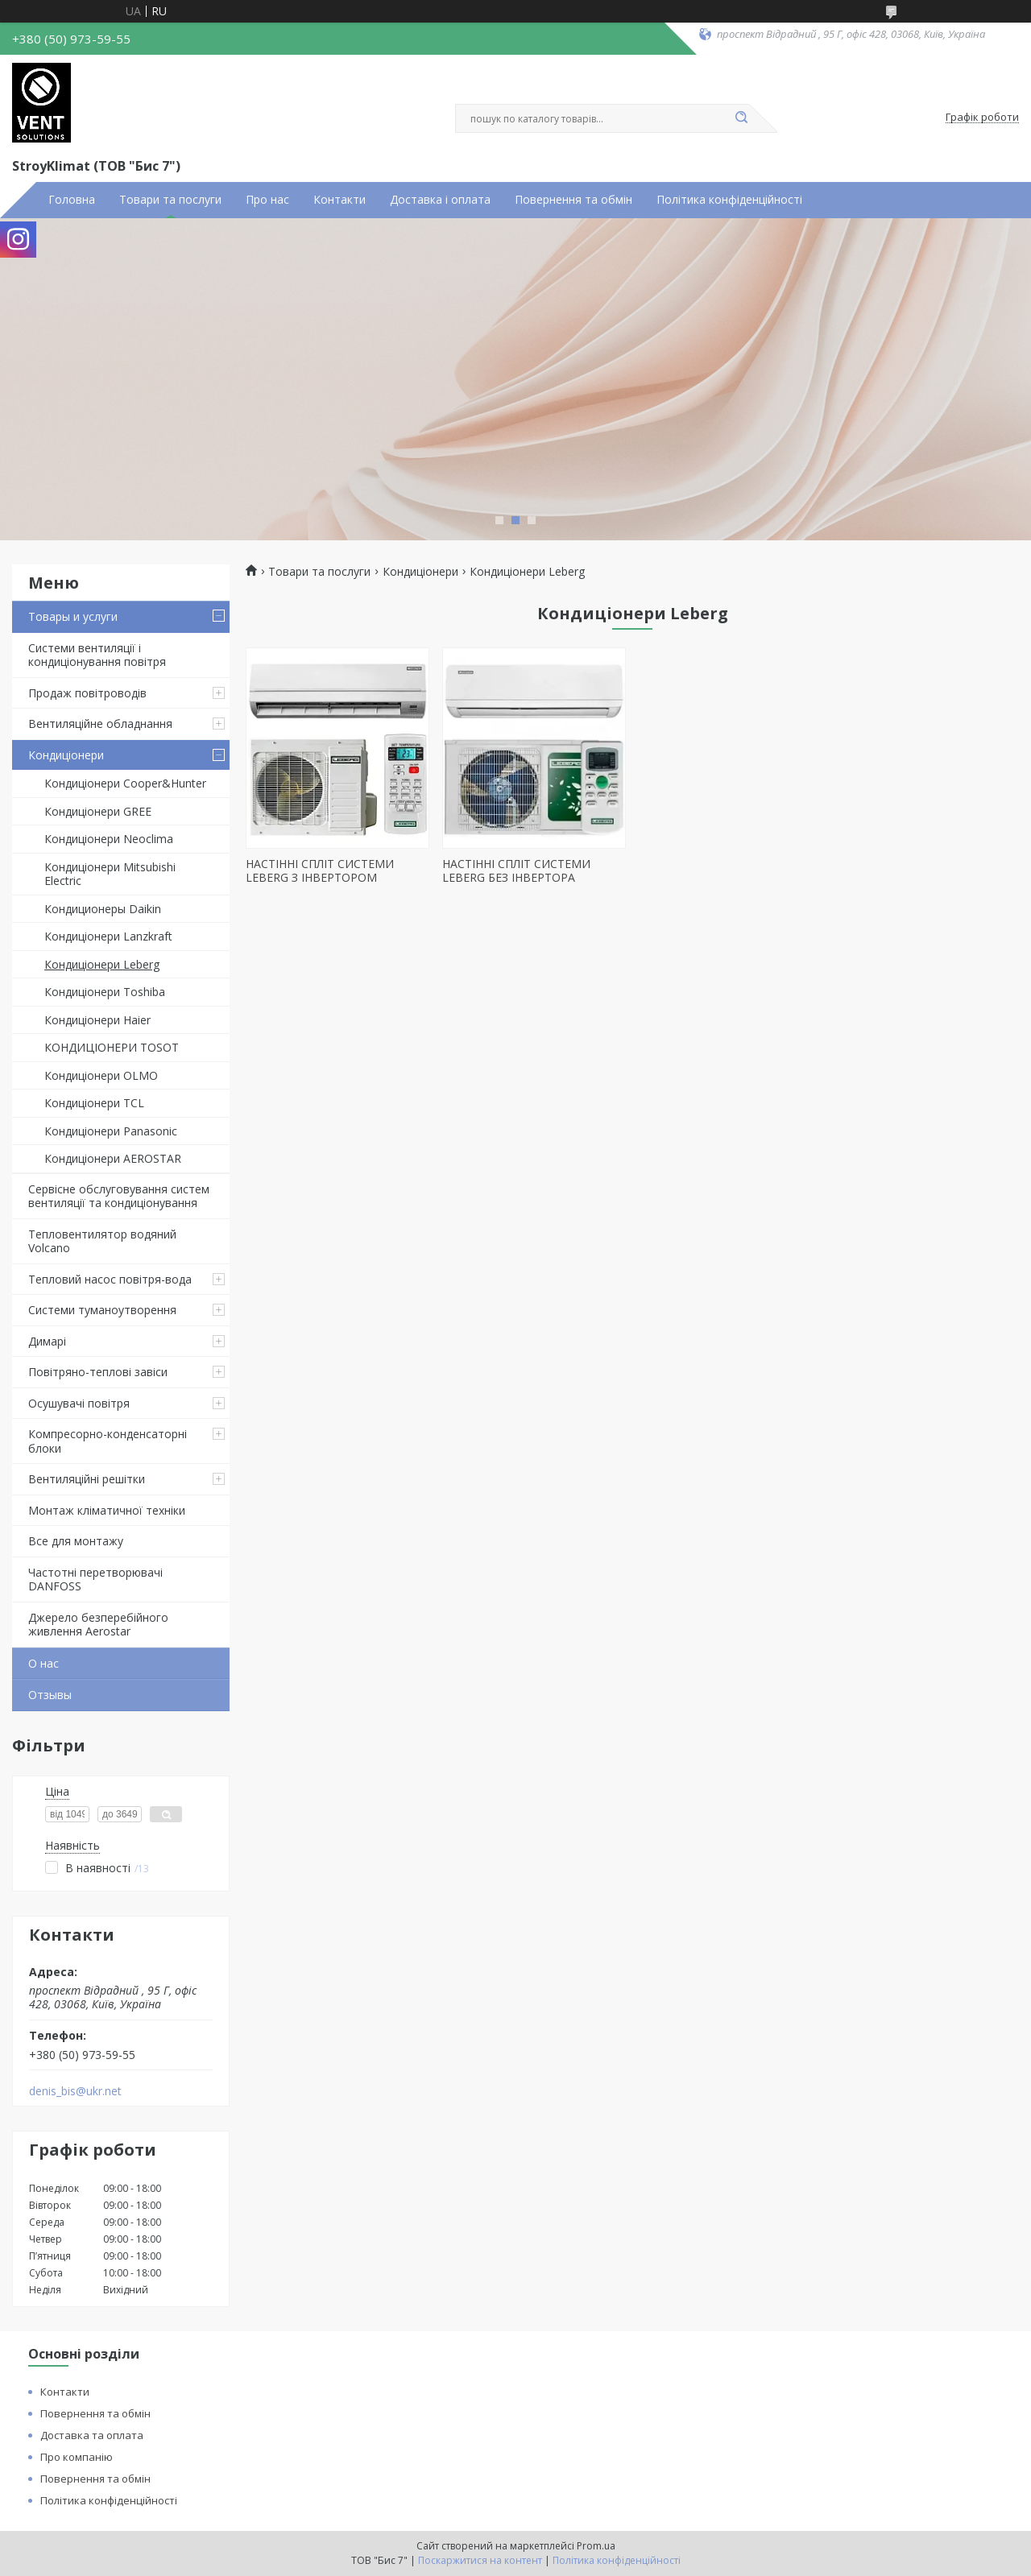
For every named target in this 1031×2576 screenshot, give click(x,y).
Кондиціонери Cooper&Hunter (125, 783)
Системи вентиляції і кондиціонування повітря (97, 655)
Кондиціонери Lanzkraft (108, 936)
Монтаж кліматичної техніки (106, 1510)
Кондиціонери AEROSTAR (112, 1158)
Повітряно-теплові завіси (98, 1371)
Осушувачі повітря (79, 1403)
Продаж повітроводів (87, 693)
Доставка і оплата (440, 199)
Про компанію (76, 2457)
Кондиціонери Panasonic (110, 1131)
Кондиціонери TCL (94, 1102)
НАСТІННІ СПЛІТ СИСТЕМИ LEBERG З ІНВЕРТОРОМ (320, 871)
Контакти (339, 199)
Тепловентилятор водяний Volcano (102, 1241)
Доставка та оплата (91, 2435)
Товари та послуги (170, 199)
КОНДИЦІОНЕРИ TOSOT (111, 1047)
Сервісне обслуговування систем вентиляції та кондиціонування (118, 1196)
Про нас (267, 199)
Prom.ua (596, 2546)
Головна (71, 199)
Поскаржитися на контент (480, 2560)
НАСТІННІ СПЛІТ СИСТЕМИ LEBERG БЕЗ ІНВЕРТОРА (516, 871)
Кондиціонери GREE (97, 811)
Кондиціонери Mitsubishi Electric (110, 874)
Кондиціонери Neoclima (108, 838)
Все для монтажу (75, 1540)
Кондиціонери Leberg (101, 964)
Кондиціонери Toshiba (104, 991)
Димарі (47, 1341)
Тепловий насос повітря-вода (110, 1279)
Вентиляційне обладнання (100, 723)
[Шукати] (741, 118)
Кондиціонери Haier (97, 1020)
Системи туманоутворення (102, 1309)
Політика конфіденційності (729, 199)
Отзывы (50, 1694)
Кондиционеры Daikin (102, 908)
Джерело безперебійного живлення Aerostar (98, 1624)
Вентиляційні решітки (86, 1478)
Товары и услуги (73, 616)
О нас (43, 1663)
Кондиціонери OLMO (101, 1075)
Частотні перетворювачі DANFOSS (95, 1579)
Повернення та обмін (573, 199)
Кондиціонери (66, 755)
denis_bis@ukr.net (75, 2091)
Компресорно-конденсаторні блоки (107, 1441)
